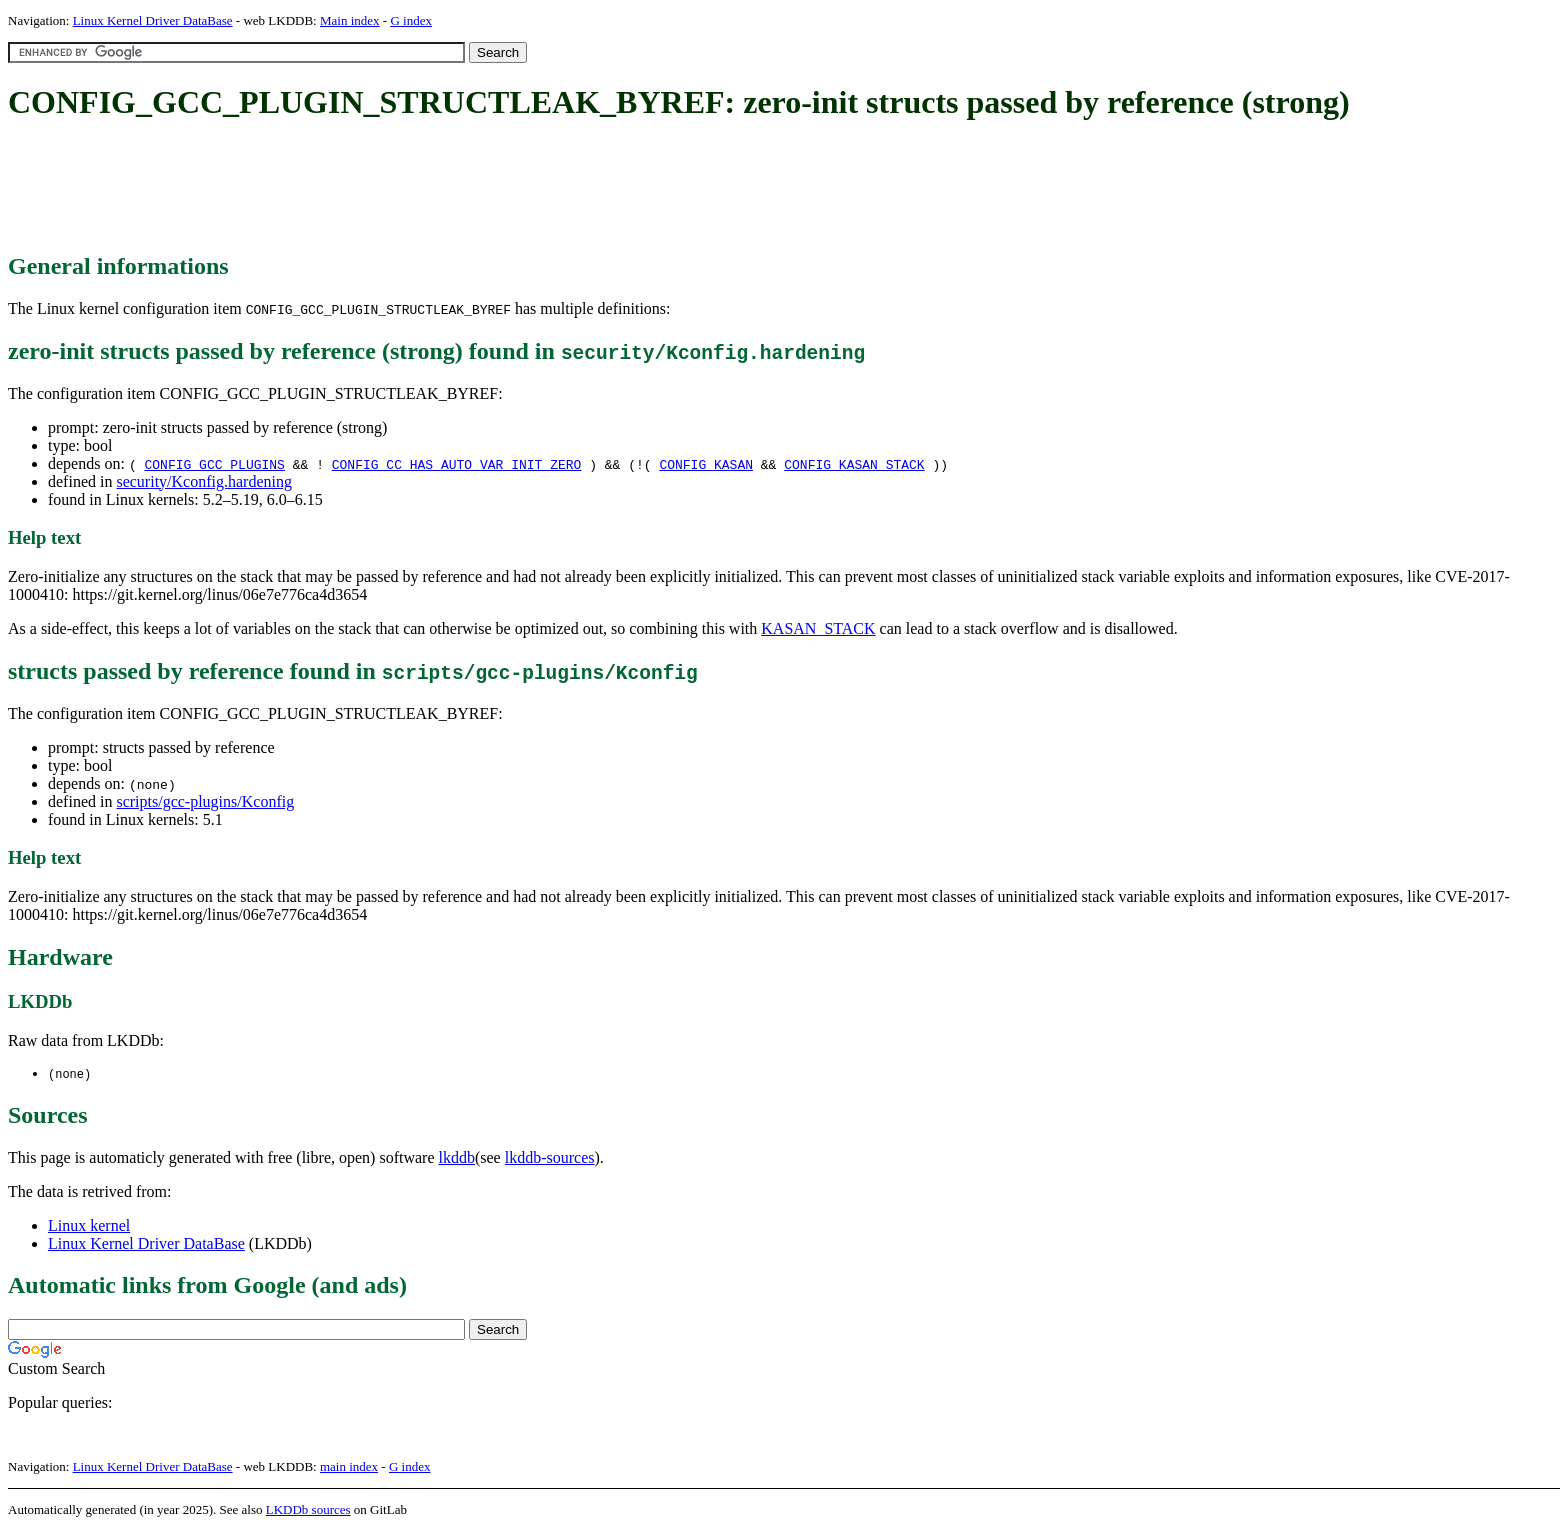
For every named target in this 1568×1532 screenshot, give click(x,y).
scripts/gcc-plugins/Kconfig (205, 801)
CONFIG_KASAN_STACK (854, 464)
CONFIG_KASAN (706, 464)
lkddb (457, 1158)
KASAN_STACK (818, 628)
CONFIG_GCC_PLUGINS (214, 464)
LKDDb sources (308, 1510)
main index (349, 1467)
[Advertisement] (372, 188)
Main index (350, 20)
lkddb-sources (550, 1158)
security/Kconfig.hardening (204, 481)
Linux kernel (89, 1226)
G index (411, 20)
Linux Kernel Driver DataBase (153, 20)
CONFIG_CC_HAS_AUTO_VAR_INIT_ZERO (457, 464)
